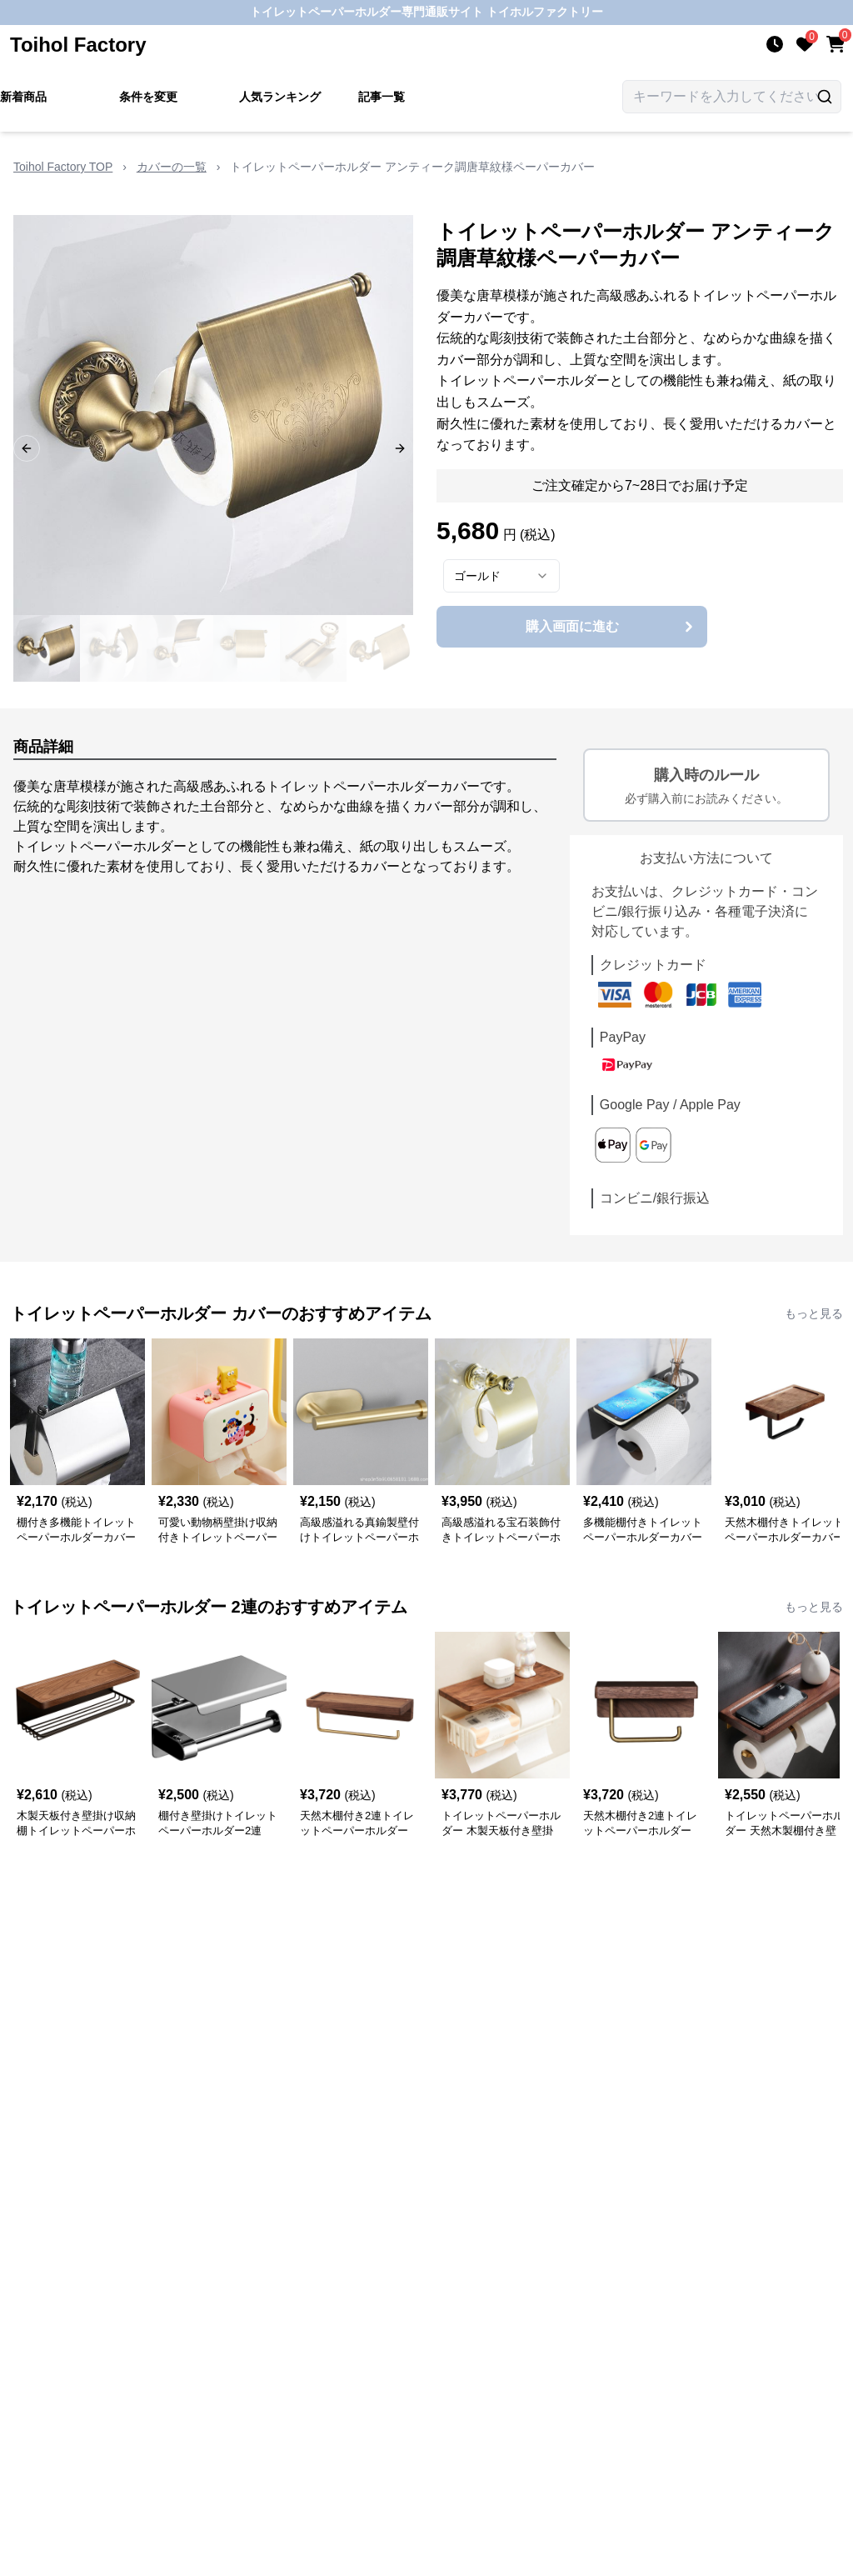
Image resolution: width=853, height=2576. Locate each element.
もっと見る (814, 1313)
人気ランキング (280, 96)
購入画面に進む (612, 626)
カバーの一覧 (172, 166)
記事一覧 (381, 96)
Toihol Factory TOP (62, 166)
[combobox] (501, 576)
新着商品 (23, 96)
